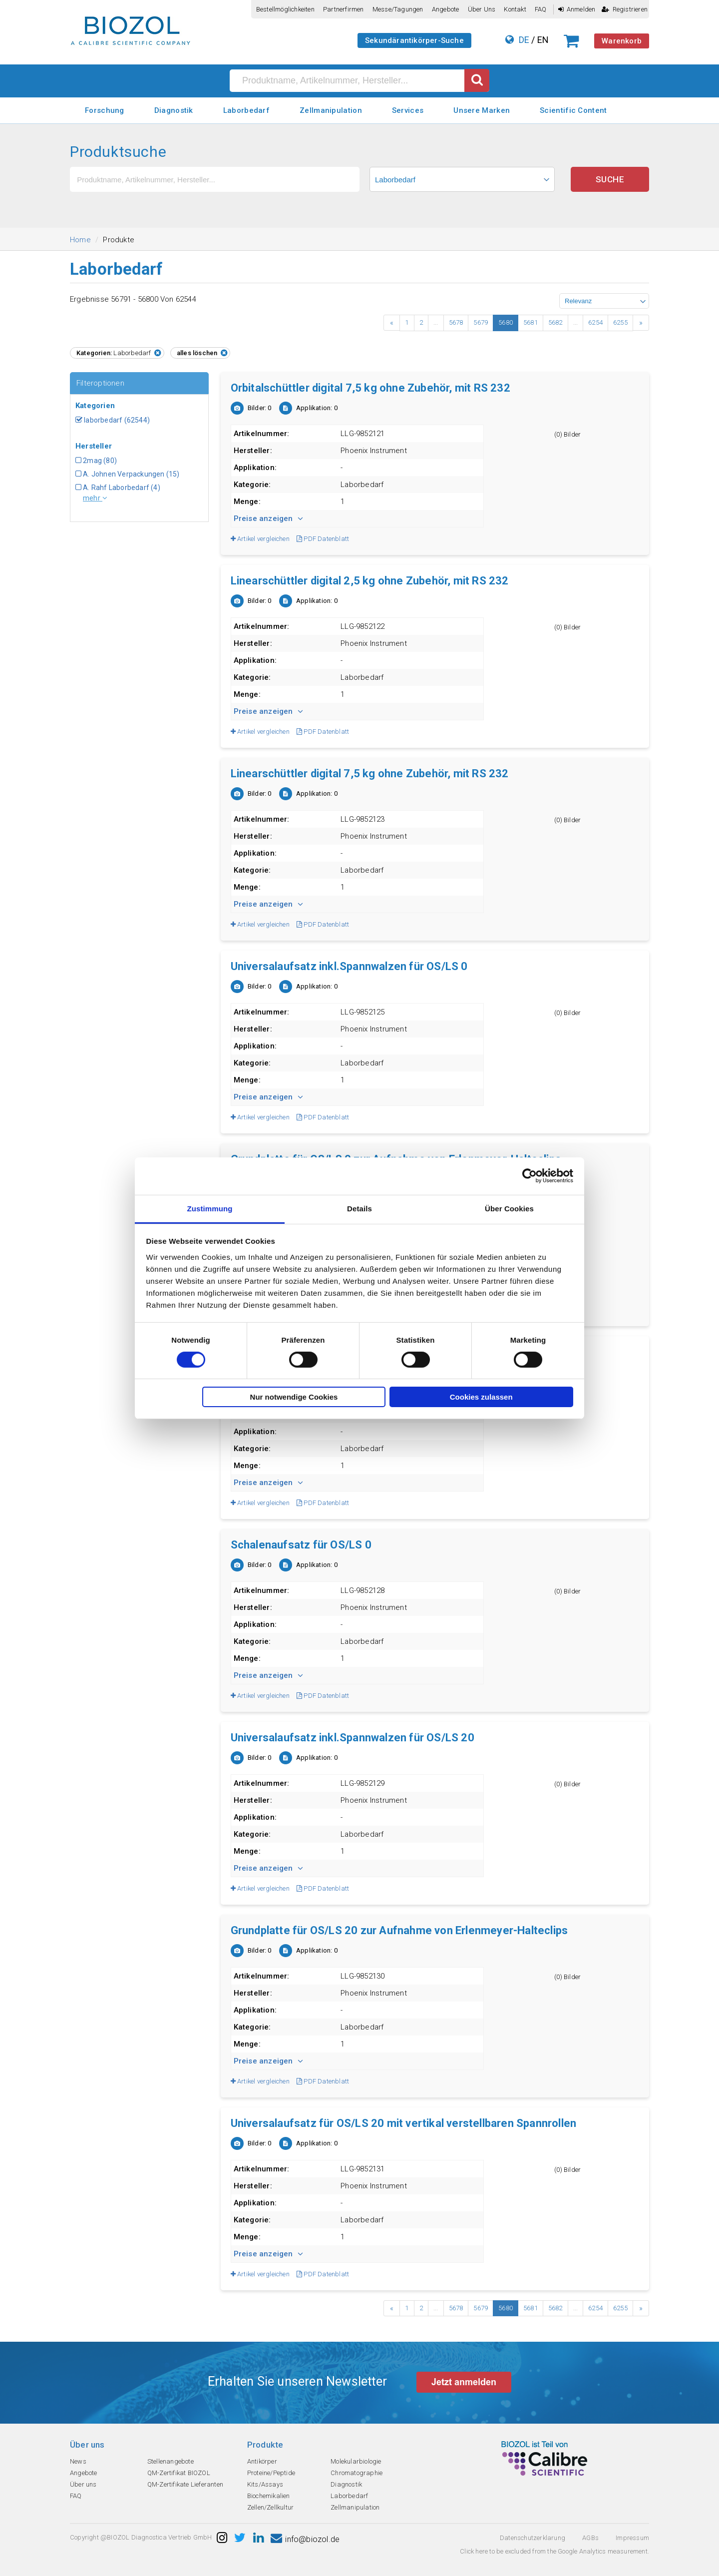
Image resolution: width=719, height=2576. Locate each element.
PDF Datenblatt (323, 538)
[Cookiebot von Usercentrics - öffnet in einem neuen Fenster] (529, 1175)
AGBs (590, 2538)
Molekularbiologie (356, 2461)
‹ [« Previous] (391, 323)
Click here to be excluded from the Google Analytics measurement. (554, 2551)
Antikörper (262, 2461)
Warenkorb (622, 40)
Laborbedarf (246, 110)
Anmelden (577, 9)
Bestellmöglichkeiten (285, 9)
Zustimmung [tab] (210, 1208)
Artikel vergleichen (260, 538)
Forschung (104, 110)
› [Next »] (641, 323)
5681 (530, 322)
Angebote (445, 9)
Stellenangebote (170, 2461)
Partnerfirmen (343, 9)
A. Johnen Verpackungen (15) (127, 474)
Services (407, 110)
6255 (620, 322)
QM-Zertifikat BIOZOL (178, 2473)
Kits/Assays (265, 2484)
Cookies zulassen (481, 1397)
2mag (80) (96, 461)
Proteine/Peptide (271, 2473)
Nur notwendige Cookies (294, 1397)
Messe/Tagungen (397, 9)
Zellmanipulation (331, 110)
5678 (456, 322)
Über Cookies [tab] (509, 1208)
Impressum (632, 2538)
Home (80, 239)
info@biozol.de (305, 2539)
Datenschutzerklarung (532, 2538)
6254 (595, 322)
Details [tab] (359, 1208)
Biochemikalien (268, 2496)
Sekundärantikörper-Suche (414, 40)
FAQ (541, 9)
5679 (480, 322)
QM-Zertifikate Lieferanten (185, 2484)
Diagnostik (173, 110)
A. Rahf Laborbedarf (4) (117, 488)
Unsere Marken (481, 110)
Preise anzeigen (268, 518)
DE (524, 39)
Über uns (482, 9)
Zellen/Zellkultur (270, 2507)
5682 (555, 322)
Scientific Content (573, 110)
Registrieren (625, 9)
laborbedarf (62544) (112, 420)
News (78, 2461)
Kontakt (515, 9)
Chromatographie (356, 2473)
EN (543, 39)
